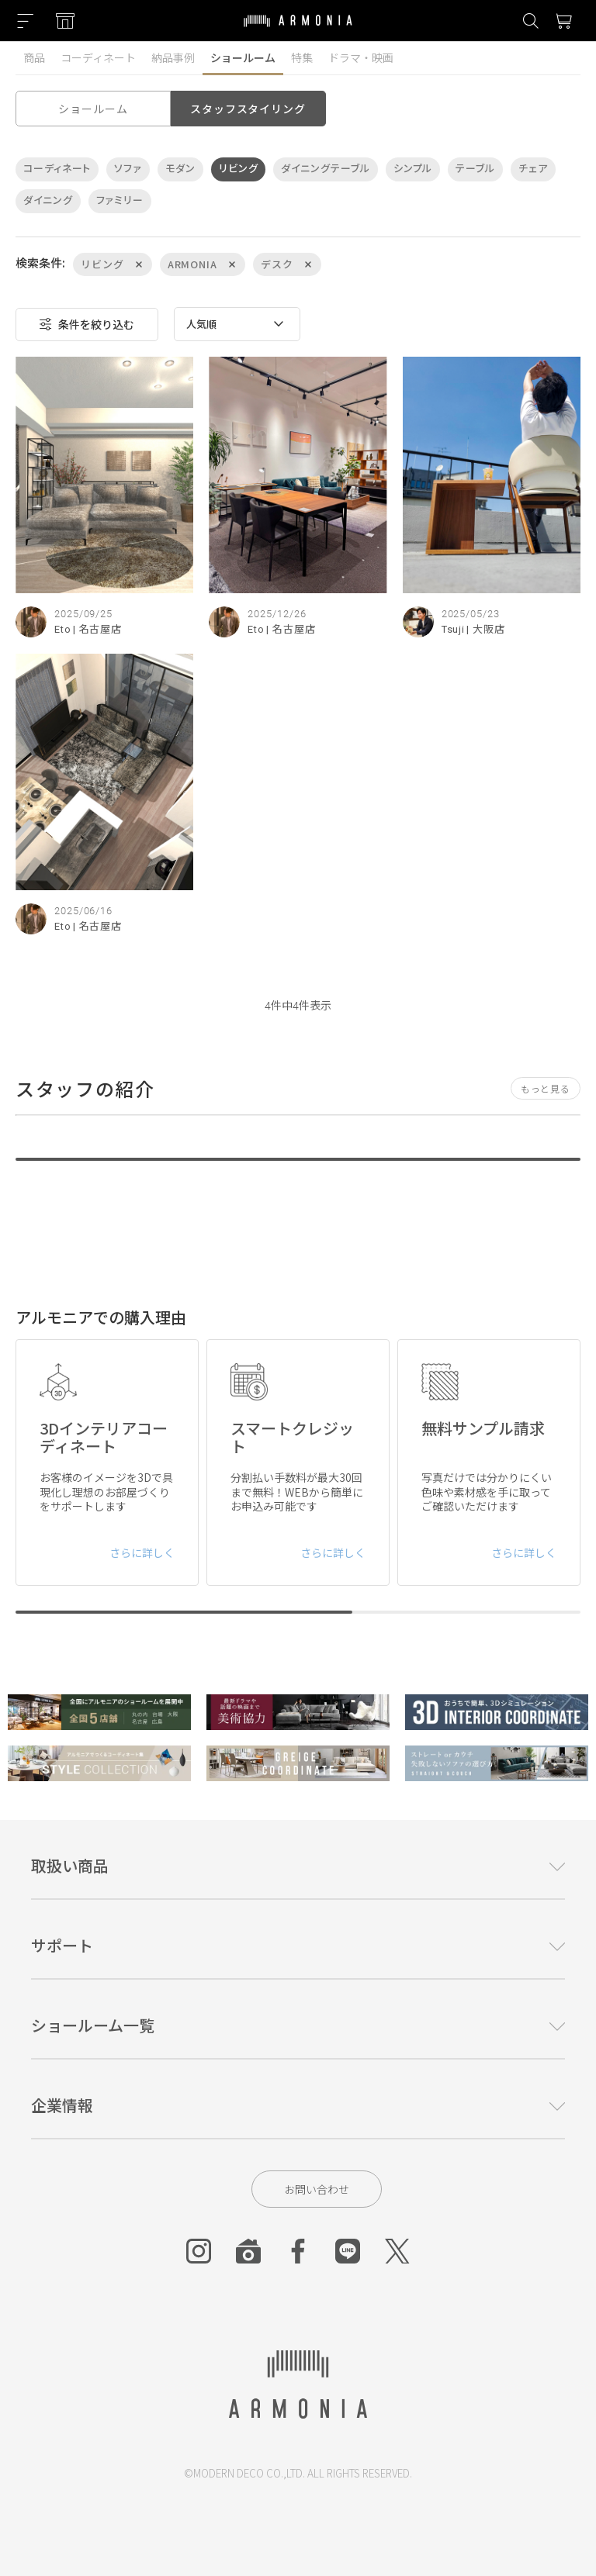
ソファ (128, 168)
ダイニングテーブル (325, 168)
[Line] (347, 2251)
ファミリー (120, 200)
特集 (302, 57)
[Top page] (298, 30)
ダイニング (48, 200)
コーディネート (98, 57)
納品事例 (173, 57)
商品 (34, 57)
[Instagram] (198, 2251)
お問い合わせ (316, 2189)
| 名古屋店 (97, 629)
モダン (180, 168)
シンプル (413, 168)
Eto (62, 629)
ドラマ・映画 (360, 57)
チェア (533, 168)
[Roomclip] (248, 2251)
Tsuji (454, 629)
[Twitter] (397, 2251)
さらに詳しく (142, 1552)
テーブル (475, 168)
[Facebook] (298, 2251)
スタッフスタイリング (247, 108)
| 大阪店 (485, 629)
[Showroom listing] (65, 21)
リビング (238, 168)
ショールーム (242, 57)
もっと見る (545, 1088)
